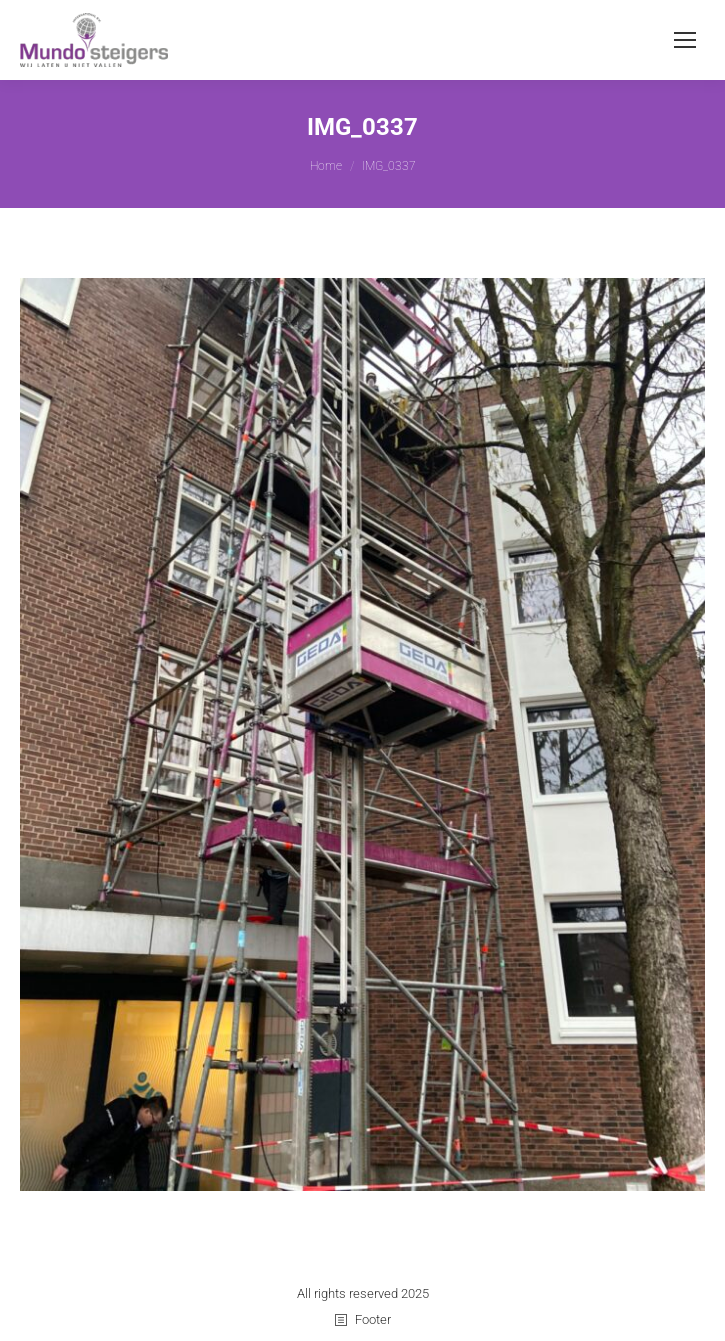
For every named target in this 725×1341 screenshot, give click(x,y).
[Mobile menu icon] (685, 40)
